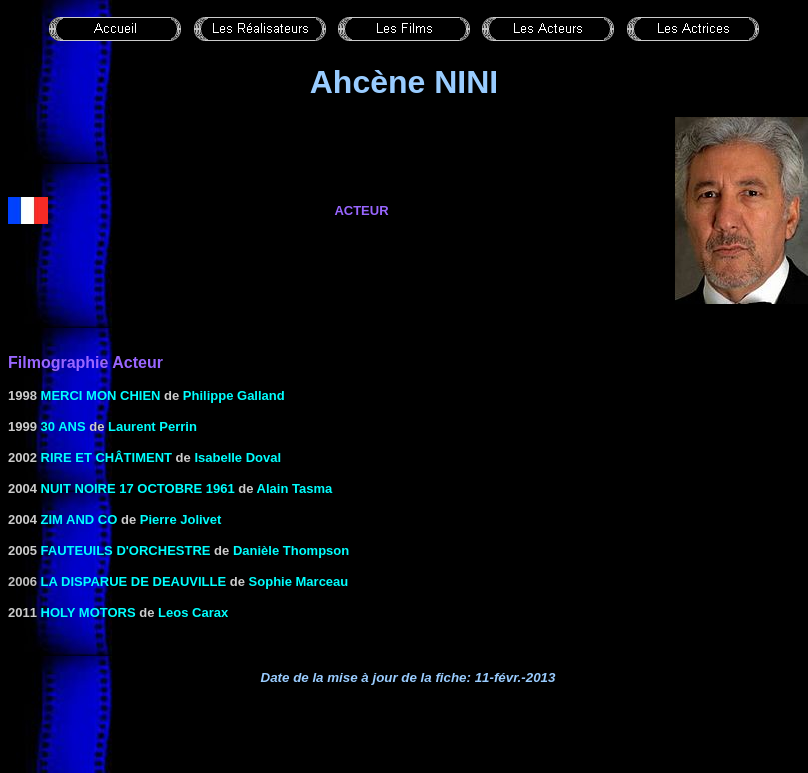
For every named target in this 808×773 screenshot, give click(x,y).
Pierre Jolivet (181, 519)
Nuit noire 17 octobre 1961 (138, 488)
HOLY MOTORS (88, 612)
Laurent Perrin (152, 426)
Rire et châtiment (106, 457)
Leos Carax (193, 612)
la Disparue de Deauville (134, 581)
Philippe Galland (234, 395)
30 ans (63, 426)
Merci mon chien (101, 395)
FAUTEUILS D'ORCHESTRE (126, 550)
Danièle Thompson (291, 550)
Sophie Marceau (299, 581)
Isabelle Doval (237, 457)
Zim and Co (79, 519)
